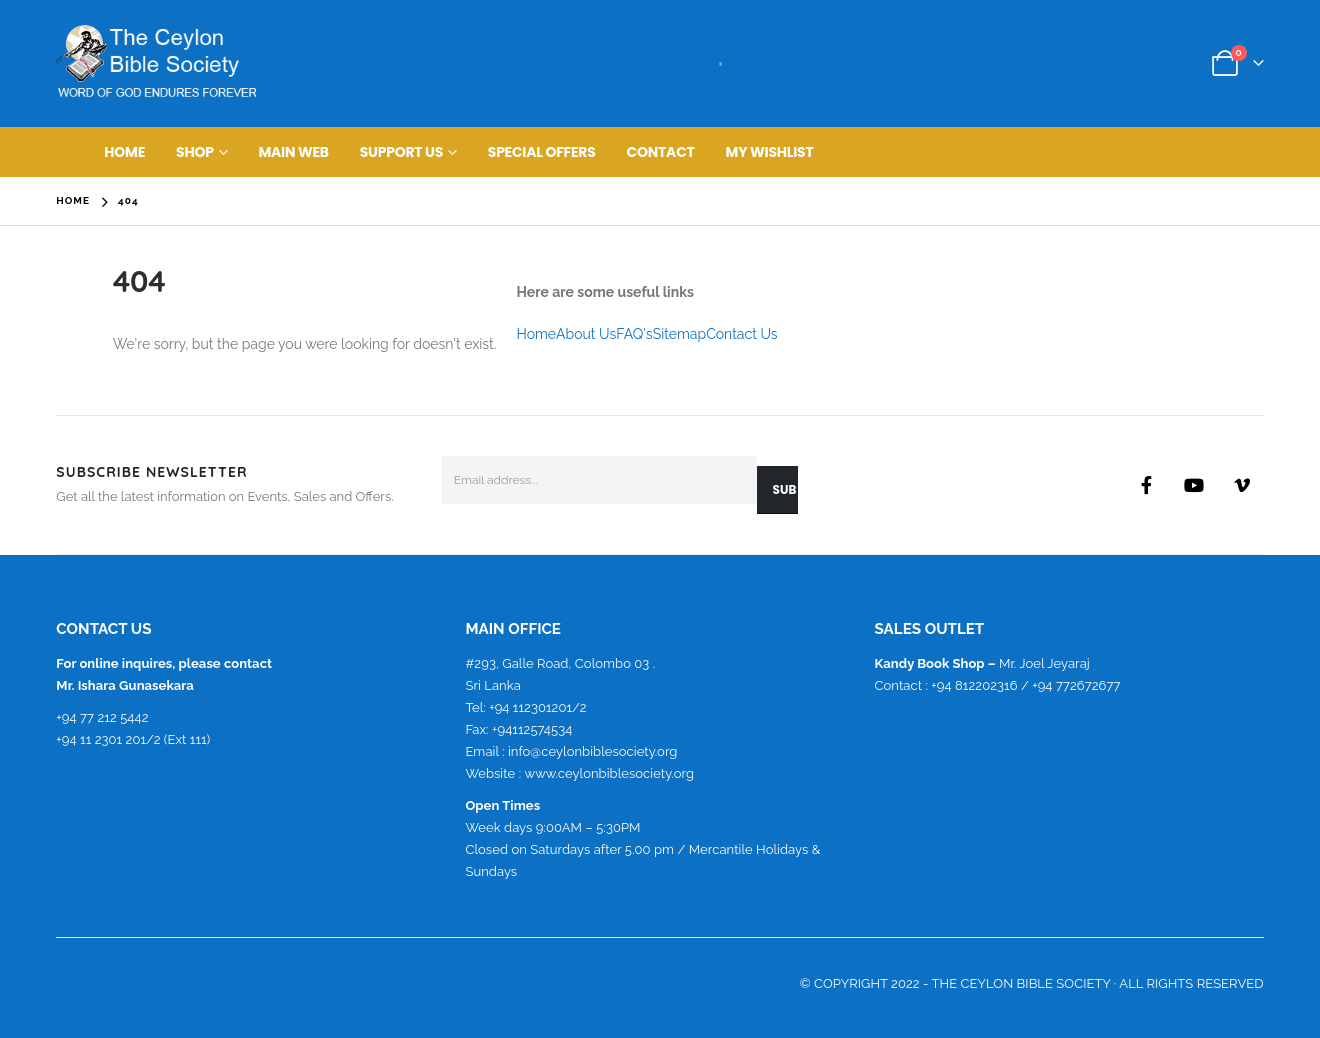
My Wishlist (770, 152)
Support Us (401, 152)
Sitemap (679, 334)
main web (293, 152)
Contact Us (741, 334)
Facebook (1146, 485)
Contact (661, 152)
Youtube (1194, 485)
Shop (195, 152)
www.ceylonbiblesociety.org (609, 773)
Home (124, 152)
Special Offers (542, 152)
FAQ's (634, 334)
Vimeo (1242, 485)
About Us (586, 334)
